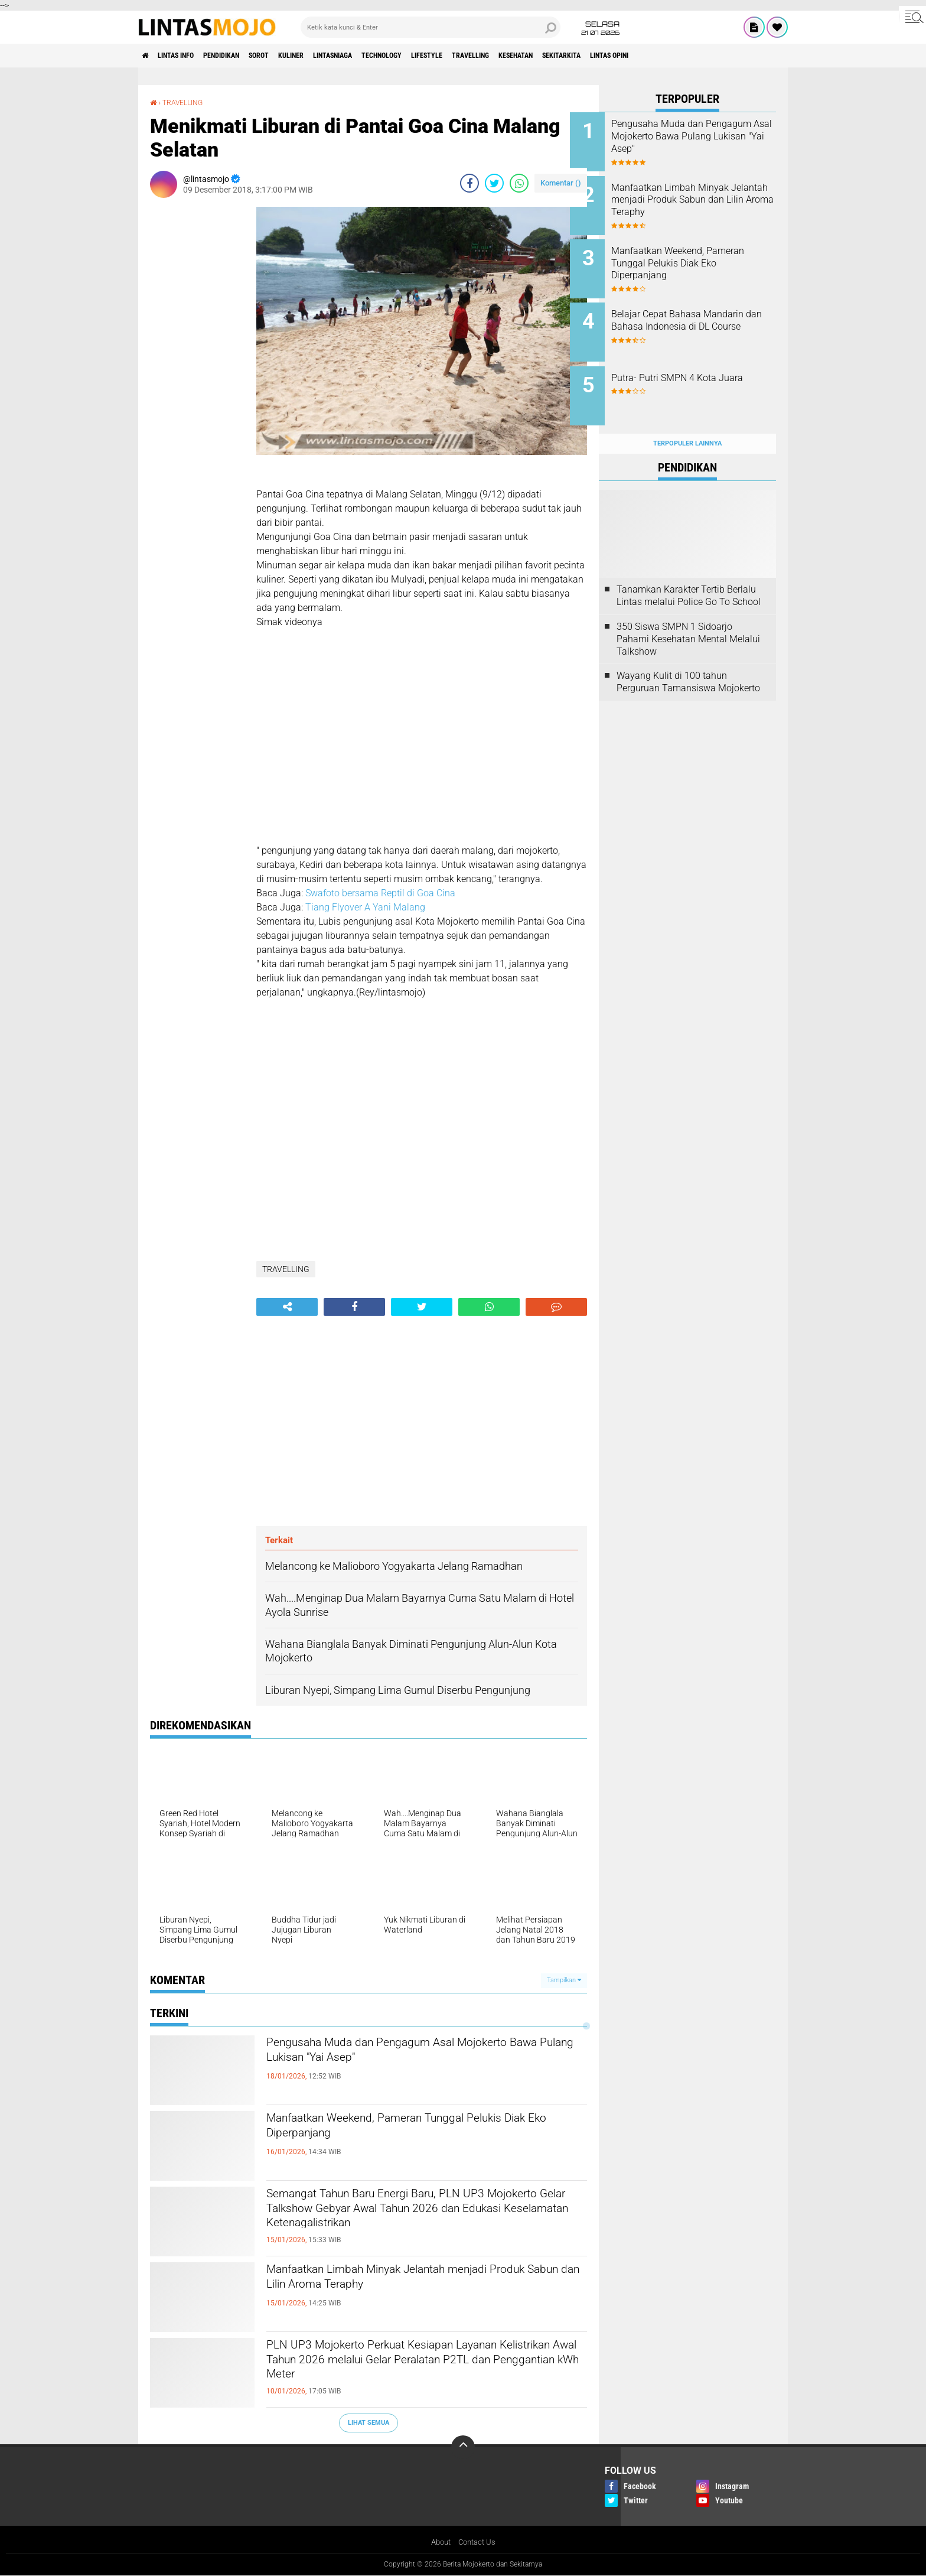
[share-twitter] (494, 183)
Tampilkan (564, 1980)
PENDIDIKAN (244, 55)
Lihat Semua (368, 2423)
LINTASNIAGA (383, 55)
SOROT (290, 55)
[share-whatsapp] (519, 183)
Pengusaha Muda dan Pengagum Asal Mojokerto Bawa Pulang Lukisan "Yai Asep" (408, 2055)
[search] (430, 27)
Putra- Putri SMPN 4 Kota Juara (692, 368)
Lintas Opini (726, 55)
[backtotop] (463, 2446)
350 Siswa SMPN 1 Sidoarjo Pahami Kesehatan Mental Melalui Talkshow (688, 616)
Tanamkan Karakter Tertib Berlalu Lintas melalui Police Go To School (689, 573)
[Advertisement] (197, 384)
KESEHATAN (609, 55)
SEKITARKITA (666, 55)
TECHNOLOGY (444, 55)
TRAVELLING (553, 55)
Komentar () (560, 182)
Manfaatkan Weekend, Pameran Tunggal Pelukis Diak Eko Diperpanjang (426, 2130)
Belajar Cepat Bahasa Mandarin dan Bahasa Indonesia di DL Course (687, 315)
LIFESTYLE (500, 55)
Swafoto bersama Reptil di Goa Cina (380, 893)
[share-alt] (287, 1307)
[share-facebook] (469, 183)
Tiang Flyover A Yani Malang (366, 907)
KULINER (331, 55)
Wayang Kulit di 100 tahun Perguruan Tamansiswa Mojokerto (688, 659)
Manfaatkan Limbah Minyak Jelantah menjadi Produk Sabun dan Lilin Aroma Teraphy (418, 2282)
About (439, 2543)
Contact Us (478, 2543)
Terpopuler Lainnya (687, 420)
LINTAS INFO (187, 55)
